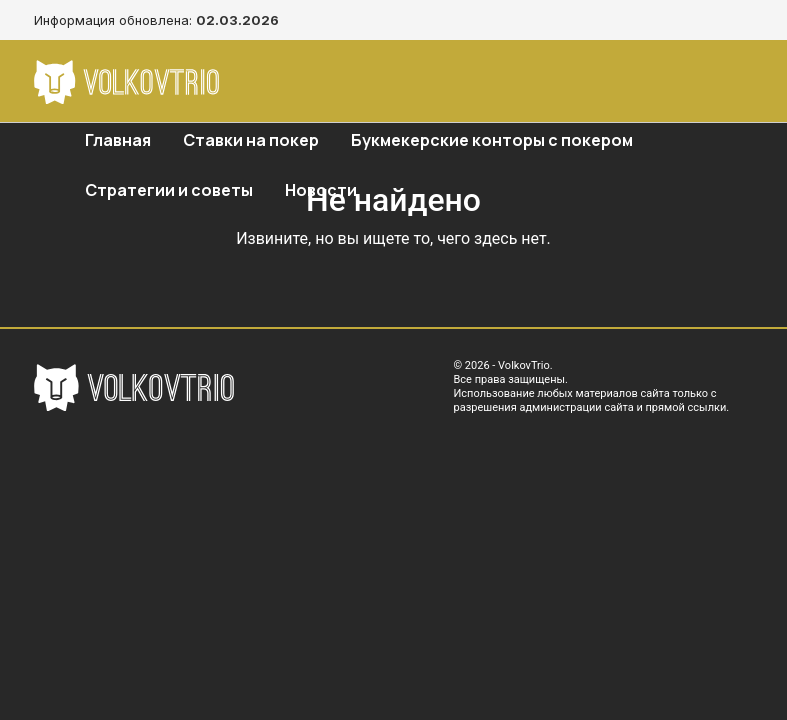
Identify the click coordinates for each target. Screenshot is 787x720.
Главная (118, 140)
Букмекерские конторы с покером (492, 140)
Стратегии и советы (169, 190)
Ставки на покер (251, 140)
